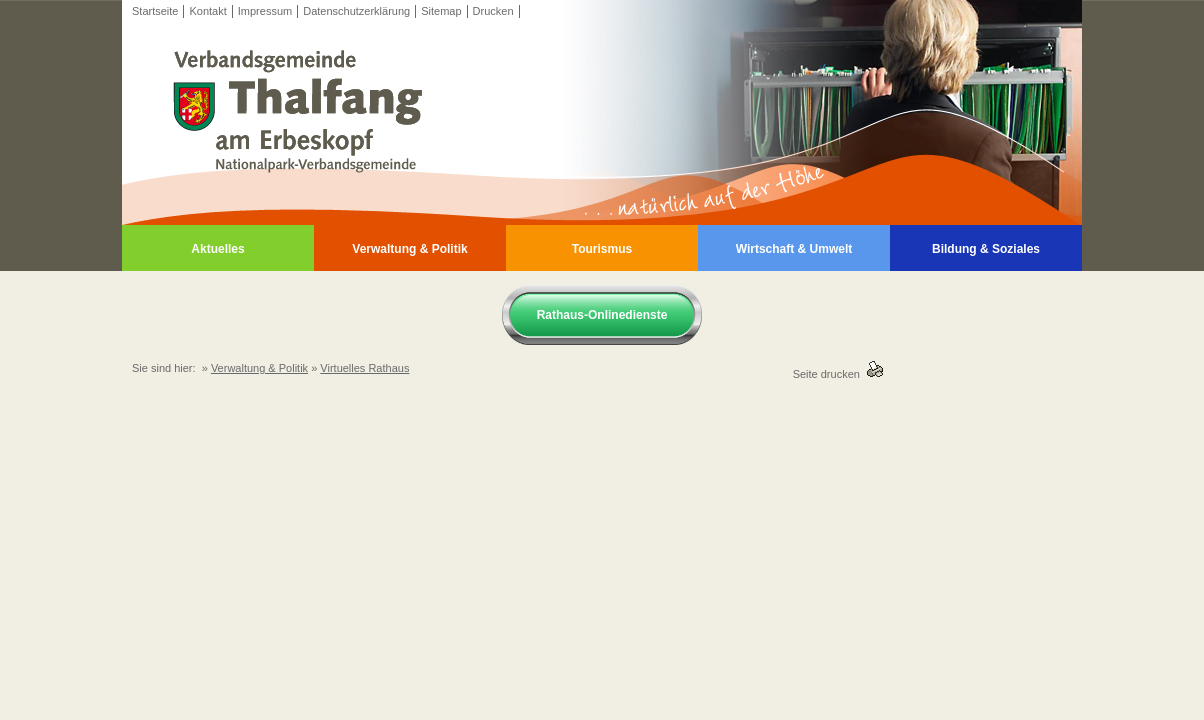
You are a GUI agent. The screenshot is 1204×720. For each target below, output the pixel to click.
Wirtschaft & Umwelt (794, 249)
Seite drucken (829, 374)
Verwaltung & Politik (409, 249)
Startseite (155, 11)
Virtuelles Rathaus (364, 368)
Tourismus (602, 249)
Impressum (265, 11)
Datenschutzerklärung (356, 11)
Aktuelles (217, 249)
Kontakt (207, 11)
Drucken (493, 11)
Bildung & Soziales (986, 249)
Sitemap (441, 11)
